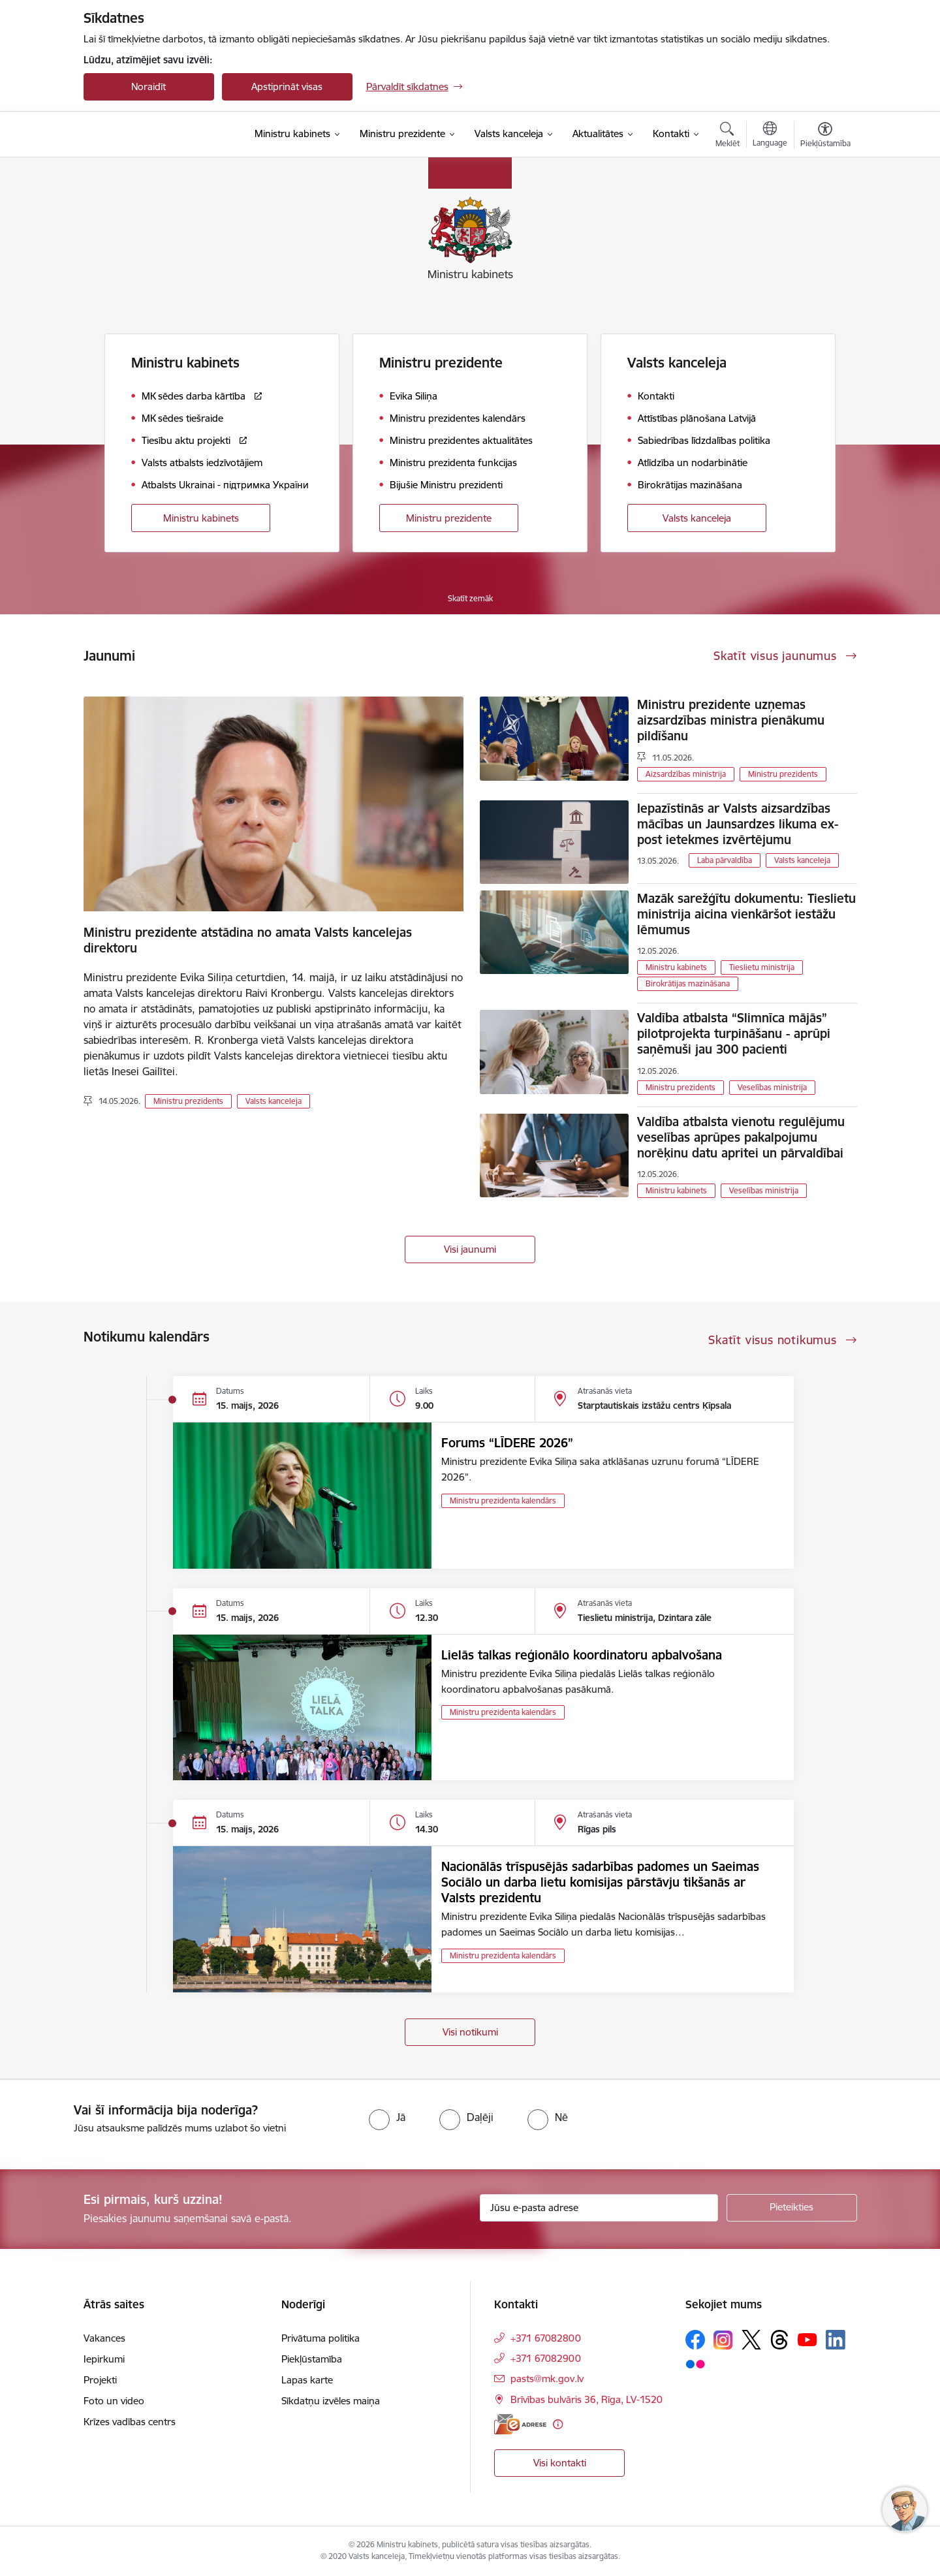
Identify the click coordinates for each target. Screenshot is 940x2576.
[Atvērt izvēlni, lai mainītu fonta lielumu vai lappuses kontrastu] (825, 136)
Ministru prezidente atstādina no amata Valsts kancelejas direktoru (248, 940)
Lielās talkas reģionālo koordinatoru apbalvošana (581, 1655)
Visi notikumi (470, 2032)
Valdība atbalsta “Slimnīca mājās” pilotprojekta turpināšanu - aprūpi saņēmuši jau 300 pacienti (733, 1033)
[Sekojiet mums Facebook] (695, 2339)
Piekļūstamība (311, 2359)
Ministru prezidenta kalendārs (503, 1500)
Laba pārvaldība (724, 860)
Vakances (104, 2338)
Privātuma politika (320, 2338)
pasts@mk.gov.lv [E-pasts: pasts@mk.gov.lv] (547, 2378)
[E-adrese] (520, 2424)
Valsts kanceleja (697, 518)
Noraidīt (148, 86)
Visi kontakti (559, 2463)
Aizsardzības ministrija (686, 774)
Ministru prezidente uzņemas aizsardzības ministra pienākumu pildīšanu (730, 720)
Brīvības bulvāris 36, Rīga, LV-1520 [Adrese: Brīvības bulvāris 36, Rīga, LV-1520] (586, 2399)
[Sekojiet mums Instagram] (723, 2340)
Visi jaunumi (470, 1249)
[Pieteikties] (792, 2208)
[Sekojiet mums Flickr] (695, 2363)
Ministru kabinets (201, 518)
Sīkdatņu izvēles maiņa (330, 2401)
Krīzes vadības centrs (130, 2421)
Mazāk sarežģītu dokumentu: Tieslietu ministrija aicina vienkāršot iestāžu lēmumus (746, 913)
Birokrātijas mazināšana (688, 983)
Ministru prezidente (449, 518)
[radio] (387, 2117)
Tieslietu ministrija (761, 967)
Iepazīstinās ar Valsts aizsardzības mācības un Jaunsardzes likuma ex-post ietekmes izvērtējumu (737, 823)
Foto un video (114, 2401)
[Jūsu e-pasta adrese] (599, 2208)
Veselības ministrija (772, 1087)
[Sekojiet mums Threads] (779, 2339)
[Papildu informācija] (558, 2424)
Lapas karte (307, 2380)
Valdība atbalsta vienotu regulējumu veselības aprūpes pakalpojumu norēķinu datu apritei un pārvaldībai (741, 1137)
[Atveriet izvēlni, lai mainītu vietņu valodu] (770, 136)
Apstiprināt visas (286, 86)
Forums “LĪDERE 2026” (507, 1443)
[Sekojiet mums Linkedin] (835, 2339)
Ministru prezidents (188, 1101)
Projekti (100, 2380)
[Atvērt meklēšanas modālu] (727, 136)
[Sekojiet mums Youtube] (807, 2339)
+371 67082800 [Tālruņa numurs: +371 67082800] (545, 2338)
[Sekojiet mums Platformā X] (751, 2339)
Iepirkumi (104, 2359)
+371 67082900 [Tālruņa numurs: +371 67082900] (545, 2358)
